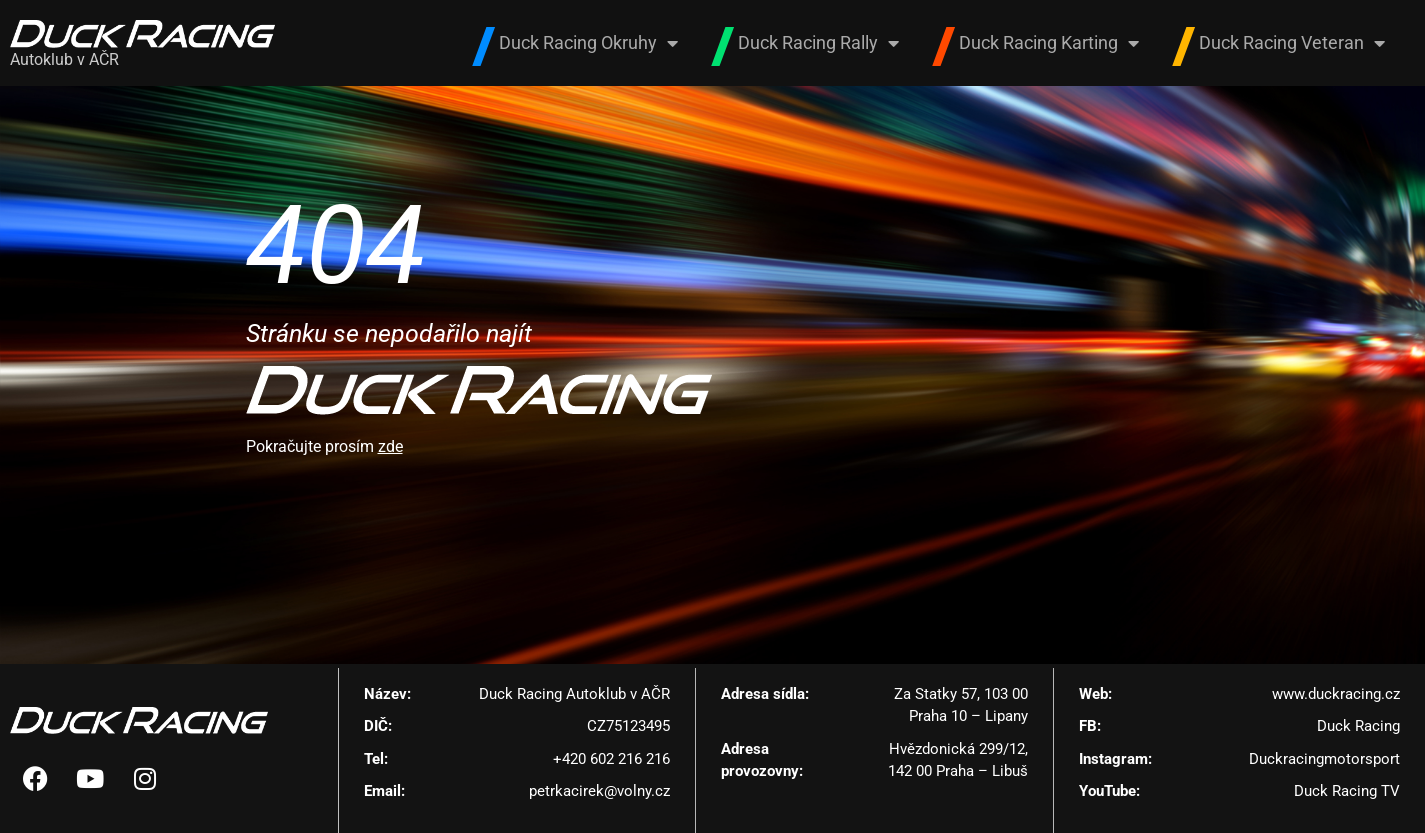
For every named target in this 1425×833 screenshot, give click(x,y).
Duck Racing (1358, 726)
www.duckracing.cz (1336, 694)
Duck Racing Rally (818, 43)
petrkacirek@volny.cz (599, 791)
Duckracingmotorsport (1324, 759)
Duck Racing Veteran (1292, 43)
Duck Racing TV (1347, 791)
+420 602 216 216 (611, 759)
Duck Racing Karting (1049, 43)
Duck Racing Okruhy (588, 43)
